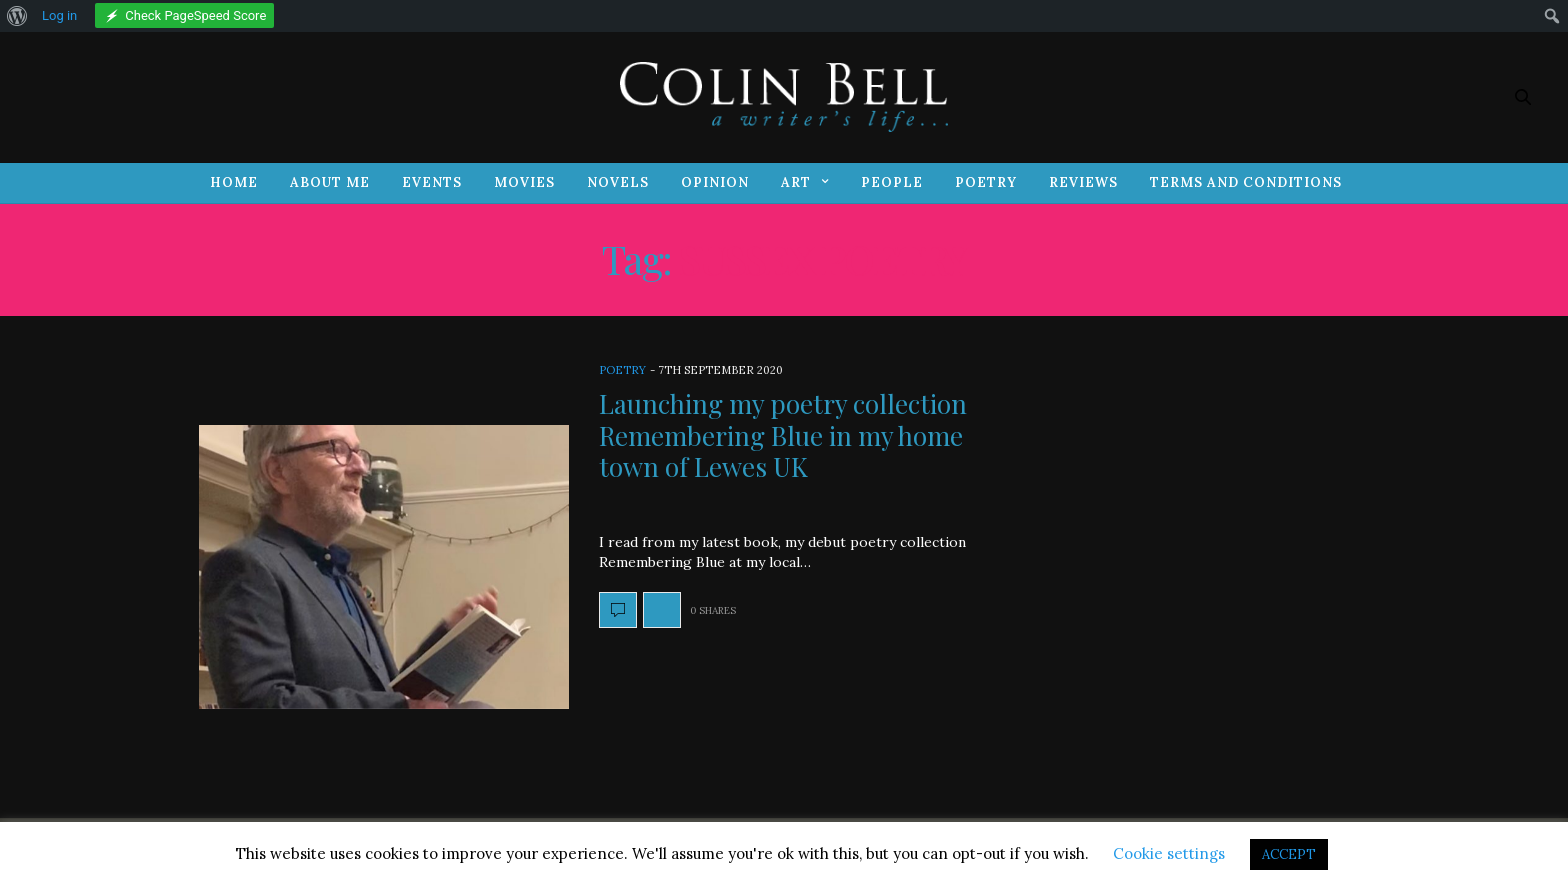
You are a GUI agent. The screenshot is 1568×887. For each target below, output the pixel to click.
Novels (618, 182)
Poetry (986, 182)
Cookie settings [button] (1169, 853)
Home (234, 182)
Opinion (715, 182)
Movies (524, 182)
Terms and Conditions (1246, 182)
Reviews (1083, 182)
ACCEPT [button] (1289, 854)
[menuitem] (17, 16)
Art (796, 182)
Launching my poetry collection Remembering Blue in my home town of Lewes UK (783, 434)
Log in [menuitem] (59, 15)
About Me (330, 182)
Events (432, 182)
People (892, 182)
